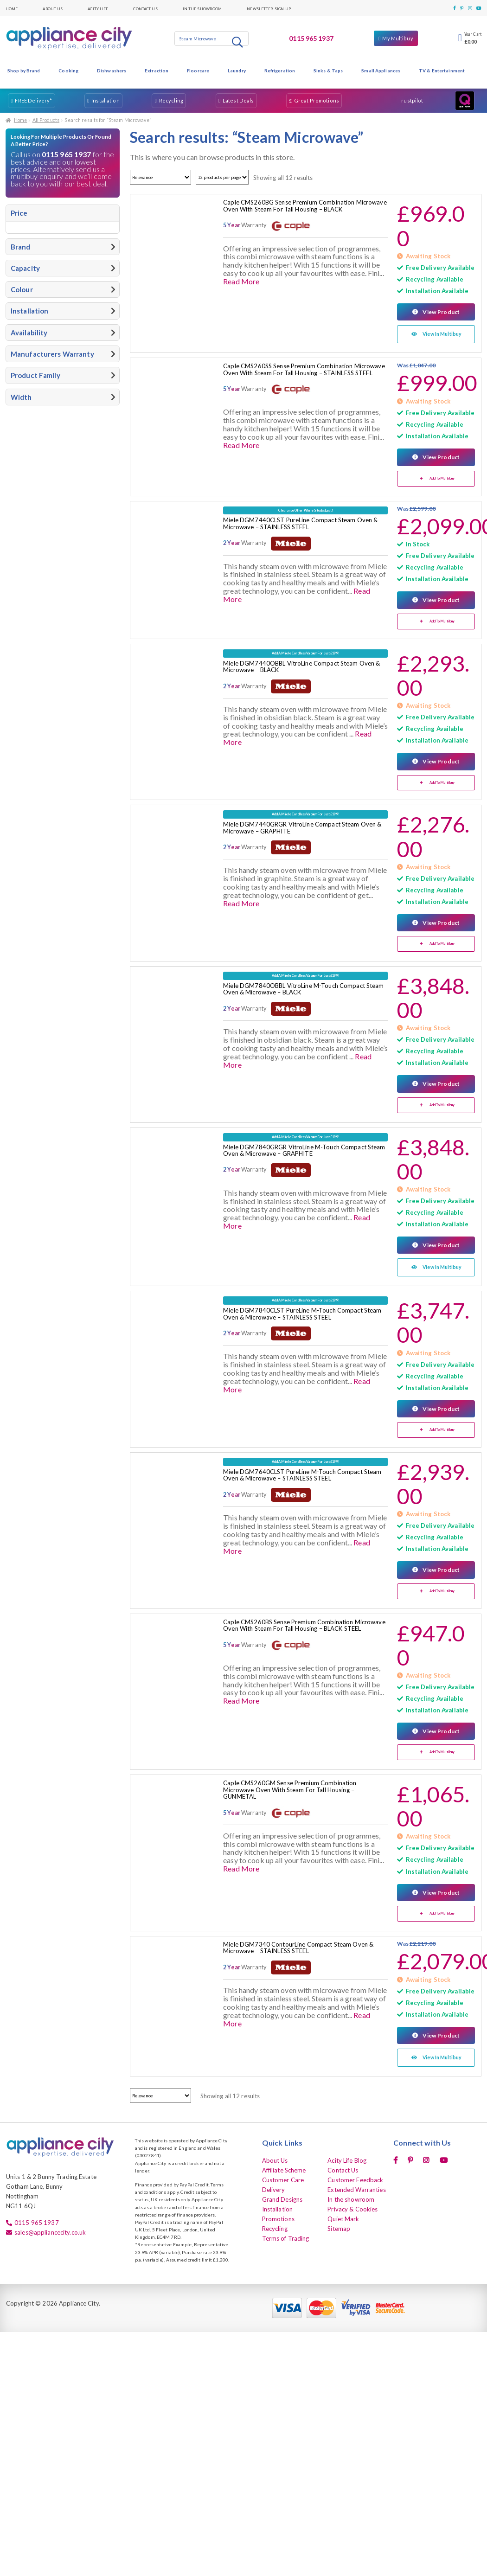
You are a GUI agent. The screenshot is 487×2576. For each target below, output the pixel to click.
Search (238, 42)
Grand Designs (282, 2196)
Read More (241, 281)
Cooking (68, 70)
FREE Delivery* (33, 100)
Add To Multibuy (442, 478)
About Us (53, 8)
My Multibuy (397, 38)
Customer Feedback (355, 2177)
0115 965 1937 (311, 38)
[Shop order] (160, 177)
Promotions (278, 2216)
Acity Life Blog (346, 2157)
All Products (45, 120)
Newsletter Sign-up (269, 8)
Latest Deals (238, 100)
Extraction (156, 70)
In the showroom (202, 8)
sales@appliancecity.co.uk (50, 2229)
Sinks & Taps (328, 70)
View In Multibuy (442, 334)
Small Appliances (380, 70)
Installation (105, 100)
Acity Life (98, 8)
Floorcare (198, 70)
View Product (440, 311)
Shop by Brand (23, 70)
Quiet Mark (343, 2216)
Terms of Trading (285, 2235)
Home (12, 8)
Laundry (237, 70)
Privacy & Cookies (352, 2206)
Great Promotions (316, 100)
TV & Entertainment (442, 70)
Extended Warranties (356, 2187)
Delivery (273, 2187)
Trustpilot (410, 100)
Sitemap (338, 2226)
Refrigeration (279, 70)
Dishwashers (111, 70)
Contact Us (145, 8)
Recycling (171, 100)
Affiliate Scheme (284, 2167)
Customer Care (283, 2177)
